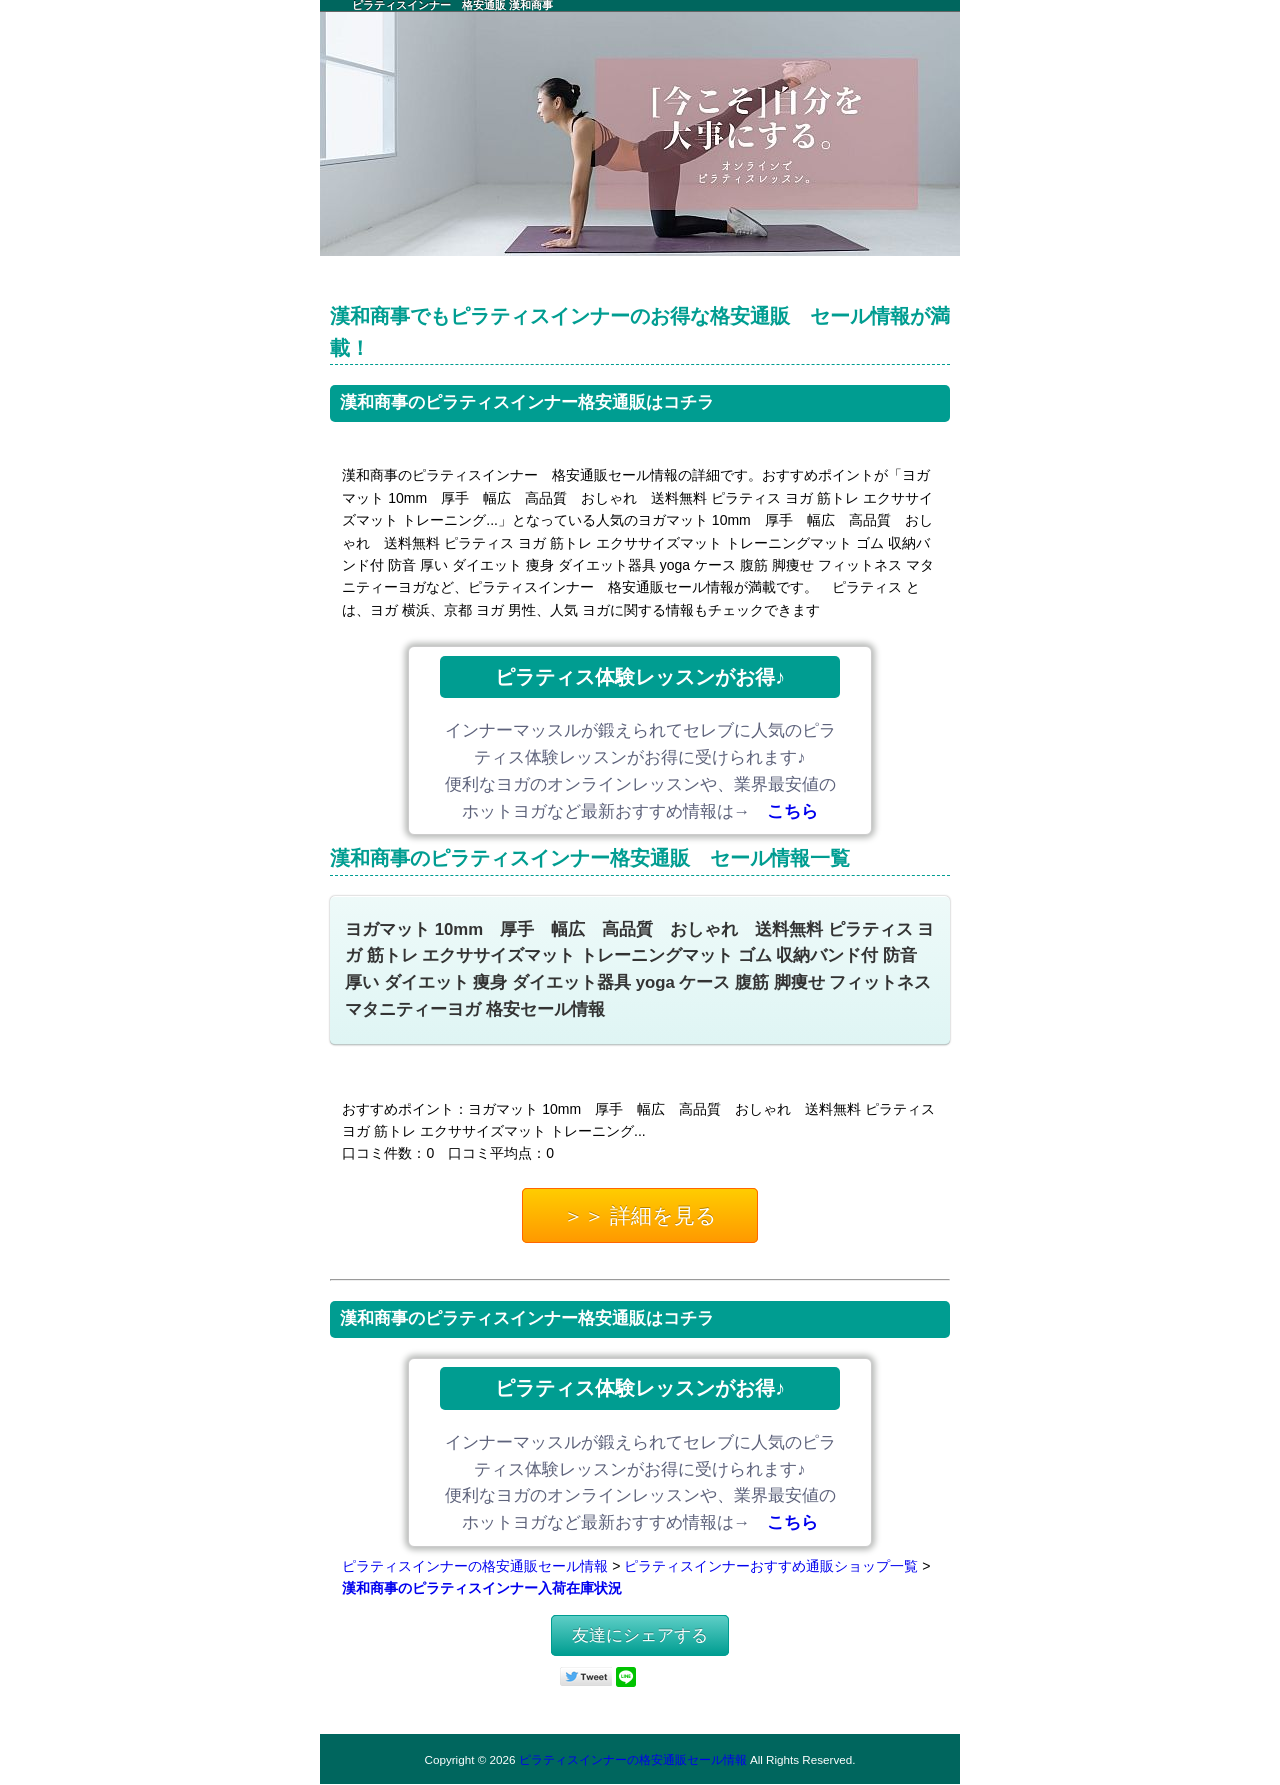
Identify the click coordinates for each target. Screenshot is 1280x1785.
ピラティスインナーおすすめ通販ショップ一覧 (771, 1566)
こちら (792, 811)
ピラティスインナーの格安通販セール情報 (475, 1566)
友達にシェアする (640, 1635)
